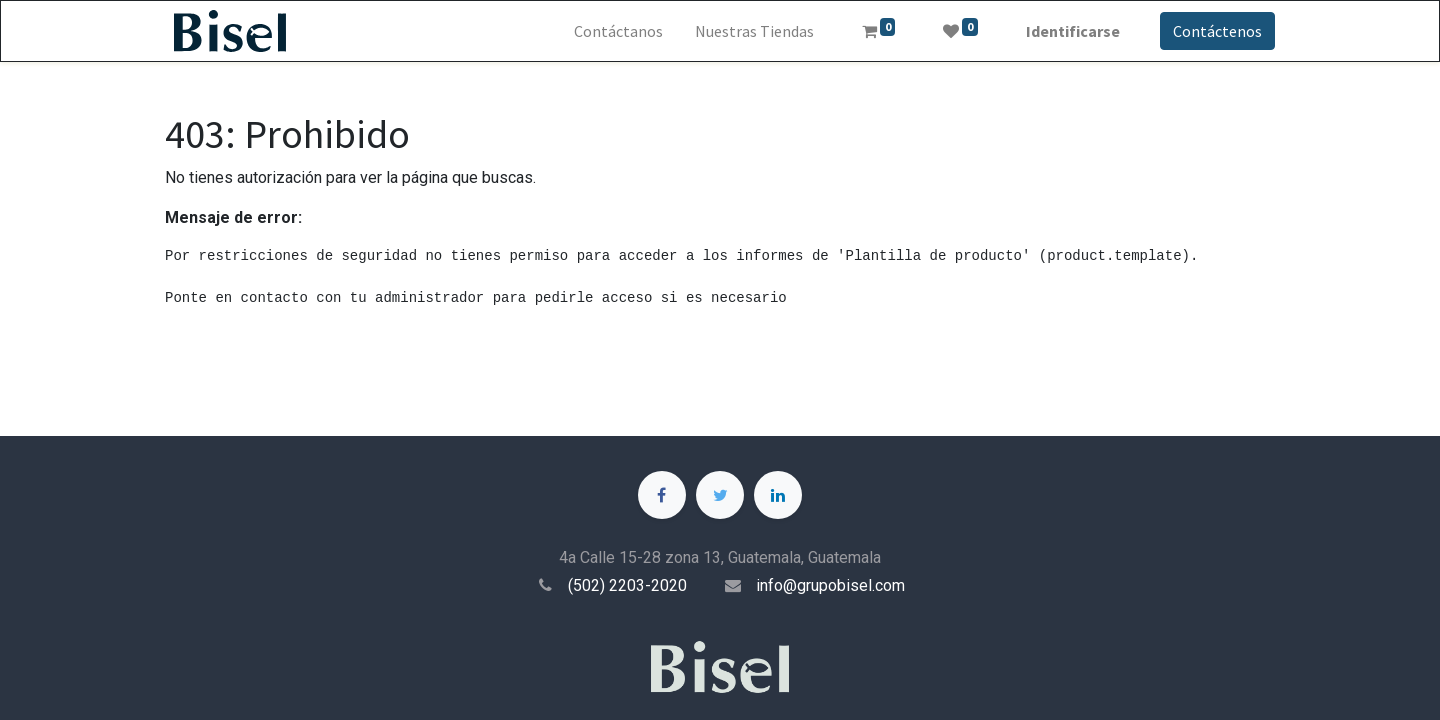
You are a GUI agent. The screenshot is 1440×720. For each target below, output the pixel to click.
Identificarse (1073, 31)
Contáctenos (1217, 31)
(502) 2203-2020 (627, 585)
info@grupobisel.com (830, 585)
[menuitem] (618, 31)
